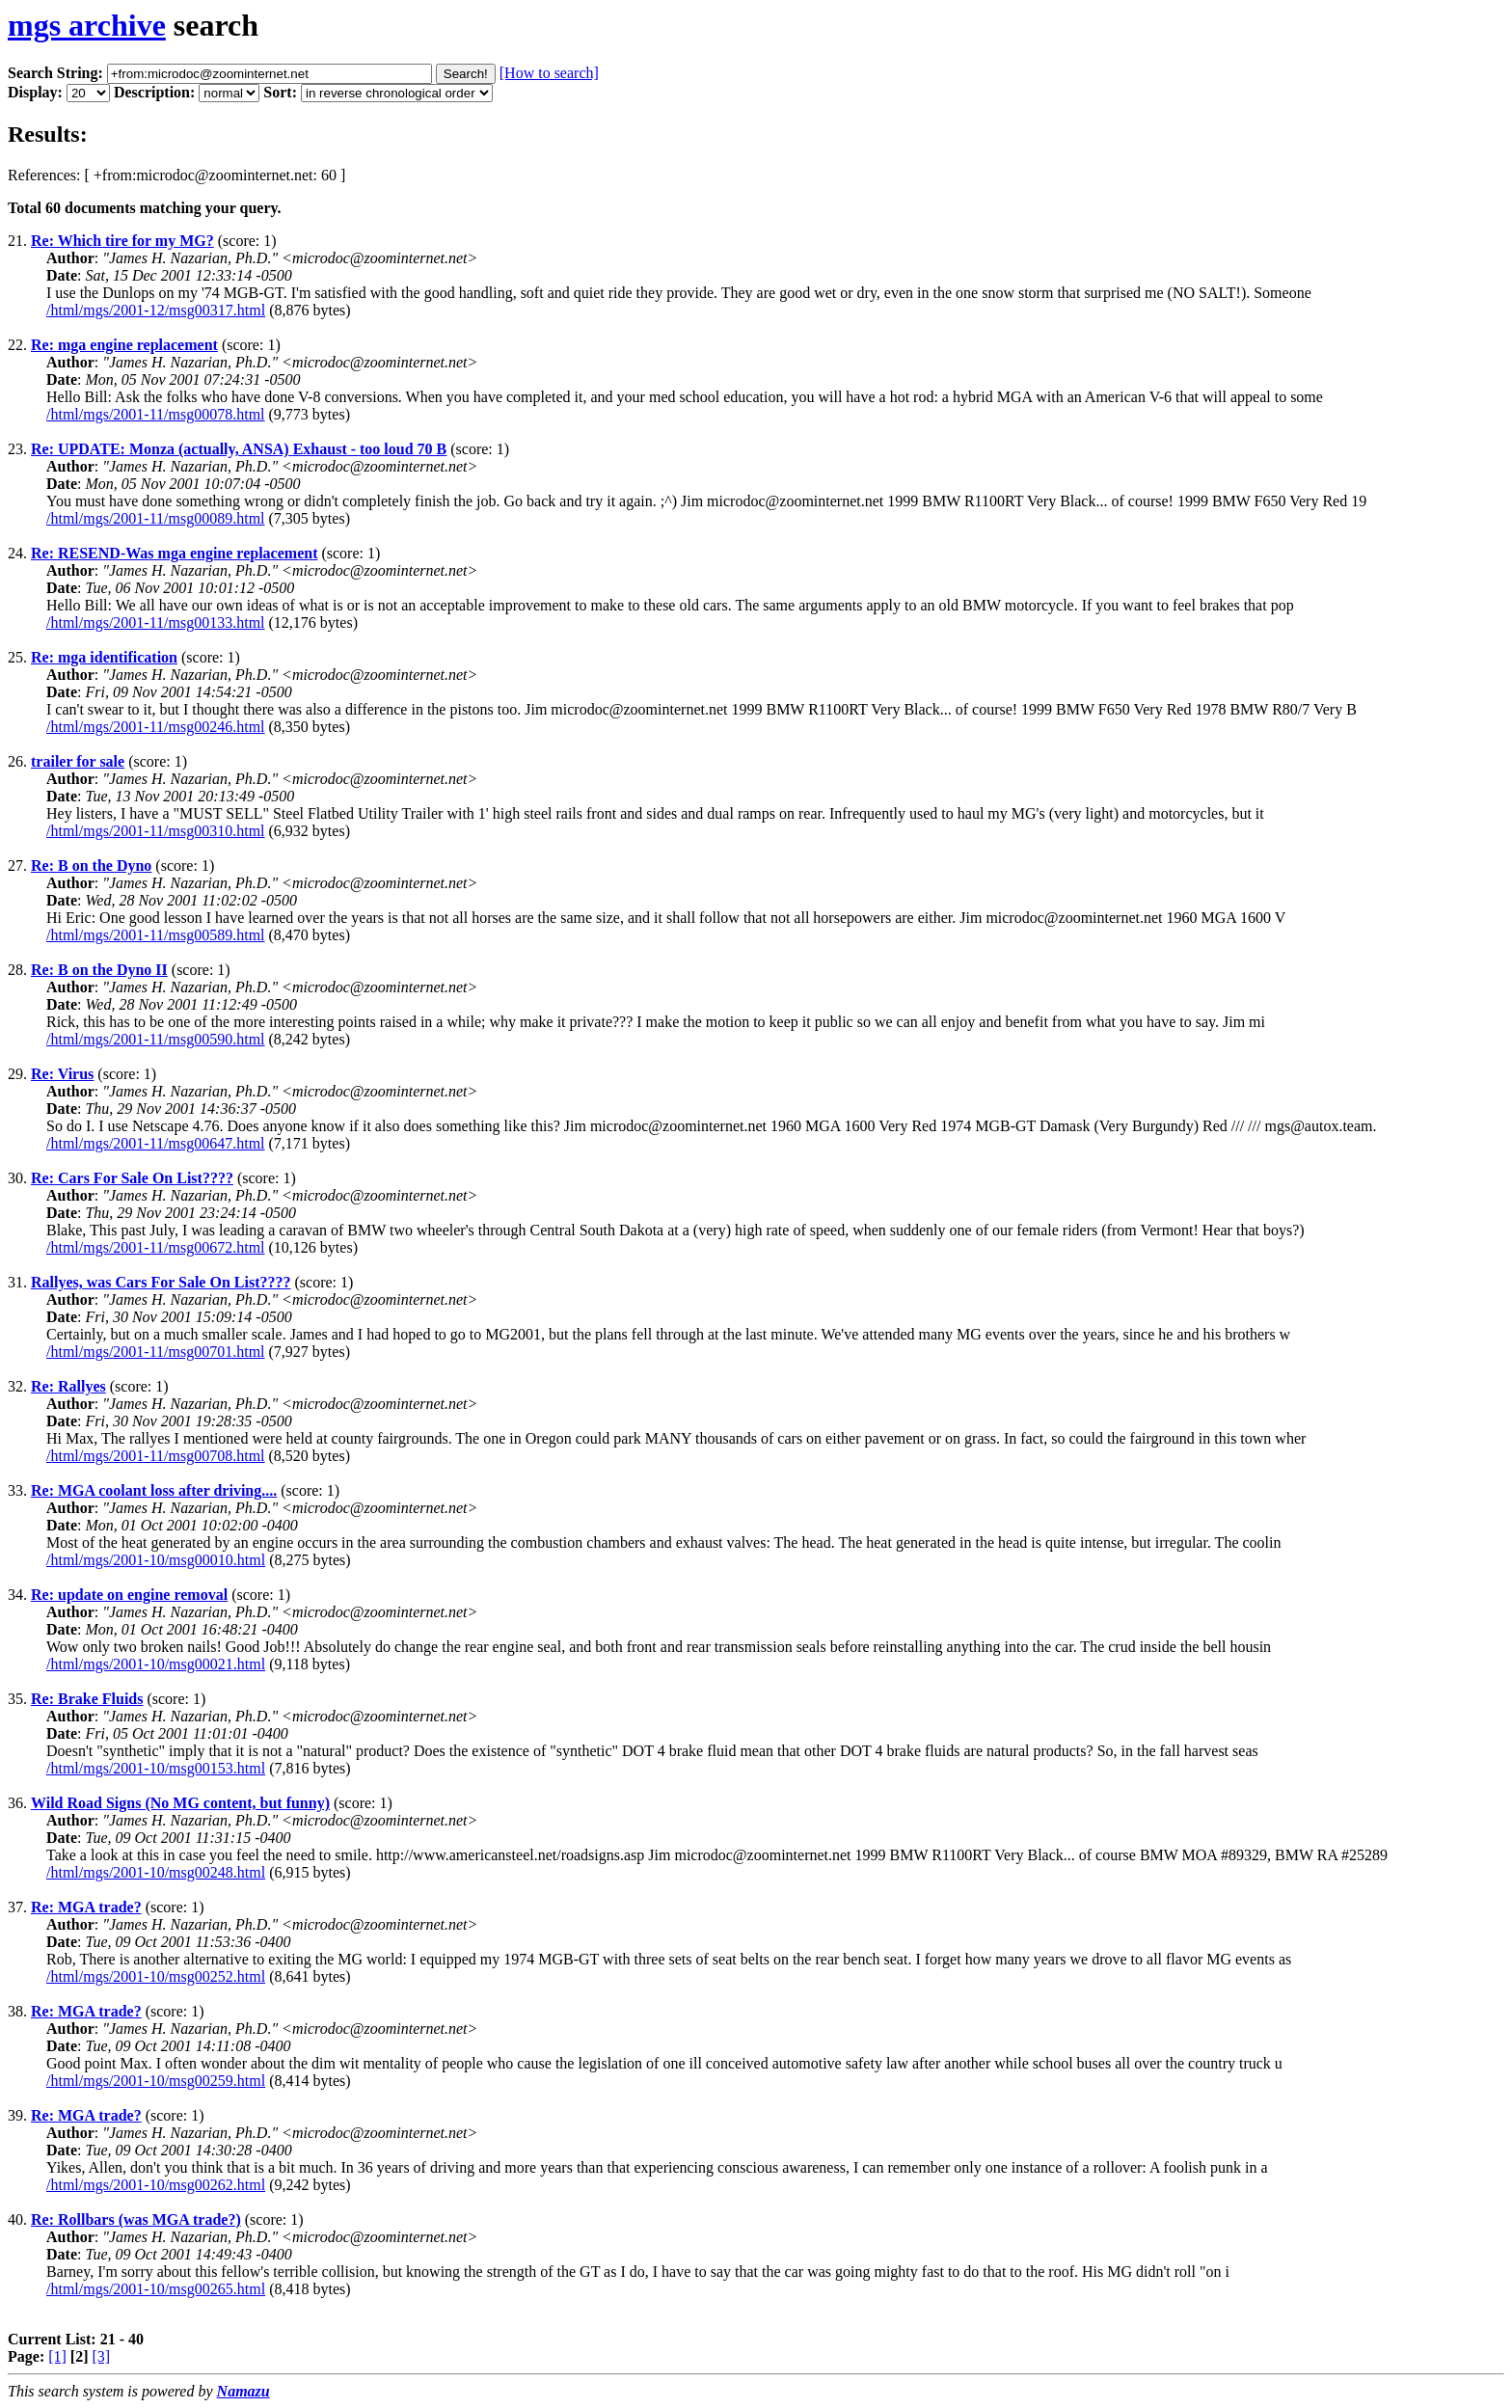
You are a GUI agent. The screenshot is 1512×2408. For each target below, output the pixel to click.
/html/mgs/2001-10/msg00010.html (155, 1560)
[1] (57, 2356)
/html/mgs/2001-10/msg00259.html (155, 2080)
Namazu (243, 2391)
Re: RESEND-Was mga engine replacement (174, 553)
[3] (102, 2356)
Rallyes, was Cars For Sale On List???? (160, 1282)
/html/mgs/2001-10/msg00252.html (155, 1976)
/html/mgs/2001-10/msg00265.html (155, 2289)
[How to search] (549, 73)
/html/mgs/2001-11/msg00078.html (155, 414)
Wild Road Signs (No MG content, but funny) (180, 1803)
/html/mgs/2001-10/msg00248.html (155, 1872)
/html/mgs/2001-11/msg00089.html (155, 518)
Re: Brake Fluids (87, 1699)
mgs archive (87, 25)
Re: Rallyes (68, 1386)
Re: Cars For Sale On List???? (132, 1178)
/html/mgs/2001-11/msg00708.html (155, 1456)
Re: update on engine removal (129, 1594)
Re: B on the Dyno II (99, 969)
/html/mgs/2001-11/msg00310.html (155, 831)
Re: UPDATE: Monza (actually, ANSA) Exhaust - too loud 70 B (238, 449)
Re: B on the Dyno (91, 865)
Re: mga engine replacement (124, 345)
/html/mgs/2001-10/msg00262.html (155, 2185)
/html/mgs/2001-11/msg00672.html (155, 1247)
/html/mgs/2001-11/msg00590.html (155, 1039)
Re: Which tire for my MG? (122, 240)
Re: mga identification (104, 657)
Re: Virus (62, 1074)
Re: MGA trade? (86, 1907)
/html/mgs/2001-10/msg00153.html (155, 1768)
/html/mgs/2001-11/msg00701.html (155, 1351)
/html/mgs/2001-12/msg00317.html (155, 310)
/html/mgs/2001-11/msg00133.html (155, 622)
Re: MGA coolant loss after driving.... (154, 1490)
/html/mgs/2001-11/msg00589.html (155, 935)
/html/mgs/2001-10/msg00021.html (155, 1664)
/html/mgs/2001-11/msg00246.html (155, 726)
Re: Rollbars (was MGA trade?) (136, 2219)
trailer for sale (77, 761)
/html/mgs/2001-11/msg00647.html (155, 1143)
